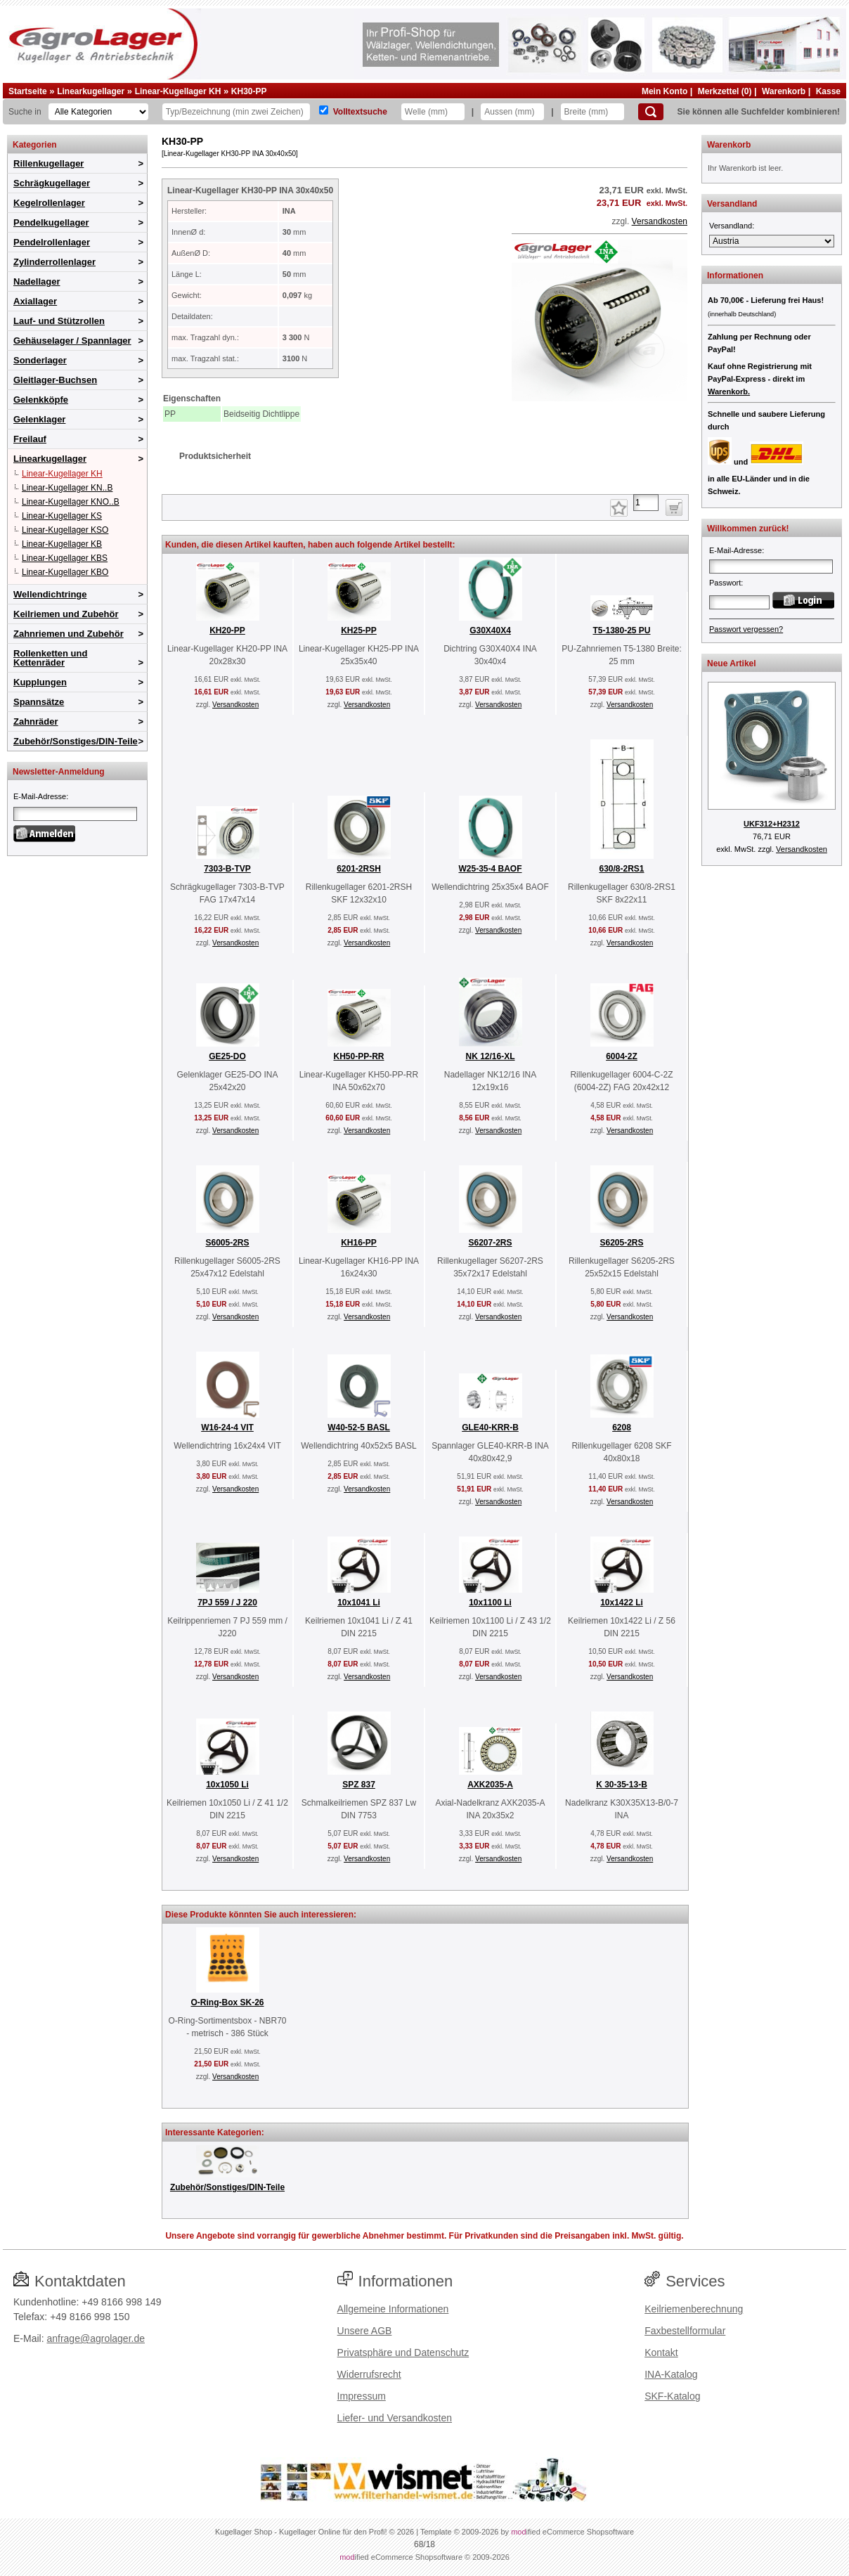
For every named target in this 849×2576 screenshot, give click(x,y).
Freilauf (29, 439)
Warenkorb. (729, 391)
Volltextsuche (360, 112)
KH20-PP (227, 630)
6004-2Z (621, 1056)
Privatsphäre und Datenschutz (403, 2352)
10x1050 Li (227, 1784)
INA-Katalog (670, 2374)
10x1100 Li (490, 1602)
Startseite (27, 91)
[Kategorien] (98, 111)
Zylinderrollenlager (54, 262)
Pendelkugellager (51, 222)
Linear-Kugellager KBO (65, 572)
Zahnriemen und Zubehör (68, 633)
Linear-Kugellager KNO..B (70, 502)
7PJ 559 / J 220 (227, 1602)
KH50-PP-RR (358, 1056)
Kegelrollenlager (49, 203)
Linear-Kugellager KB (62, 544)
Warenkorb (783, 91)
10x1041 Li (358, 1602)
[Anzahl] (646, 502)
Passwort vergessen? (746, 629)
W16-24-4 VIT (227, 1427)
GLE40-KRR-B (490, 1427)
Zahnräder (35, 721)
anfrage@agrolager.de (95, 2338)
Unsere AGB (364, 2330)
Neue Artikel (731, 663)
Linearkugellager (90, 91)
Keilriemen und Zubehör (66, 614)
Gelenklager (39, 419)
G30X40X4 (490, 630)
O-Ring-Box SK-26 (227, 2002)
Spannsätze (38, 702)
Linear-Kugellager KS (62, 516)
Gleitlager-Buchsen (55, 380)
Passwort (725, 582)
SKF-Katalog (672, 2396)
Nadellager (36, 281)
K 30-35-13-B (621, 1784)
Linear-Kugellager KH (178, 91)
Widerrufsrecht (369, 2374)
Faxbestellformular (684, 2330)
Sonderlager (40, 360)
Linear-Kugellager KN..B (67, 488)
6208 (621, 1427)
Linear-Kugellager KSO (65, 530)
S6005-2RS (227, 1243)
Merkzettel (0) (725, 91)
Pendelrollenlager (51, 242)
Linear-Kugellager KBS (65, 558)
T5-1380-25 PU (621, 630)
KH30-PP (249, 91)
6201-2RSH (359, 869)
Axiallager (35, 301)
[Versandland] (771, 241)
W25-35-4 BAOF (489, 869)
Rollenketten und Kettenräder (50, 658)
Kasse (828, 91)
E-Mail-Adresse (39, 796)
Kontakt (661, 2352)
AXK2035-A (490, 1784)
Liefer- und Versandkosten (394, 2417)
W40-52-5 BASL (359, 1427)
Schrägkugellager (51, 183)
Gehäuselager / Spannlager (72, 340)
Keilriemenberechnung (693, 2309)
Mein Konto (664, 91)
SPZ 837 (358, 1784)
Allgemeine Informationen (393, 2309)
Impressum (361, 2396)
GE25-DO (227, 1056)
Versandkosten (659, 221)
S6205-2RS (621, 1243)
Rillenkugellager (48, 163)
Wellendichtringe (50, 594)
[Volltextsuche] (323, 110)
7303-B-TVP (227, 869)
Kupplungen (40, 682)
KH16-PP (359, 1243)
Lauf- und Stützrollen (59, 321)
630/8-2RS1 (621, 869)
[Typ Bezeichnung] (236, 111)
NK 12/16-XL (489, 1056)
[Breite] (592, 111)
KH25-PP (359, 630)
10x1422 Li (621, 1602)
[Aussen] (512, 111)
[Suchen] (650, 111)
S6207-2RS (490, 1243)
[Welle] (433, 111)
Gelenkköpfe (40, 399)
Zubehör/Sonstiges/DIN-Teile (75, 741)
